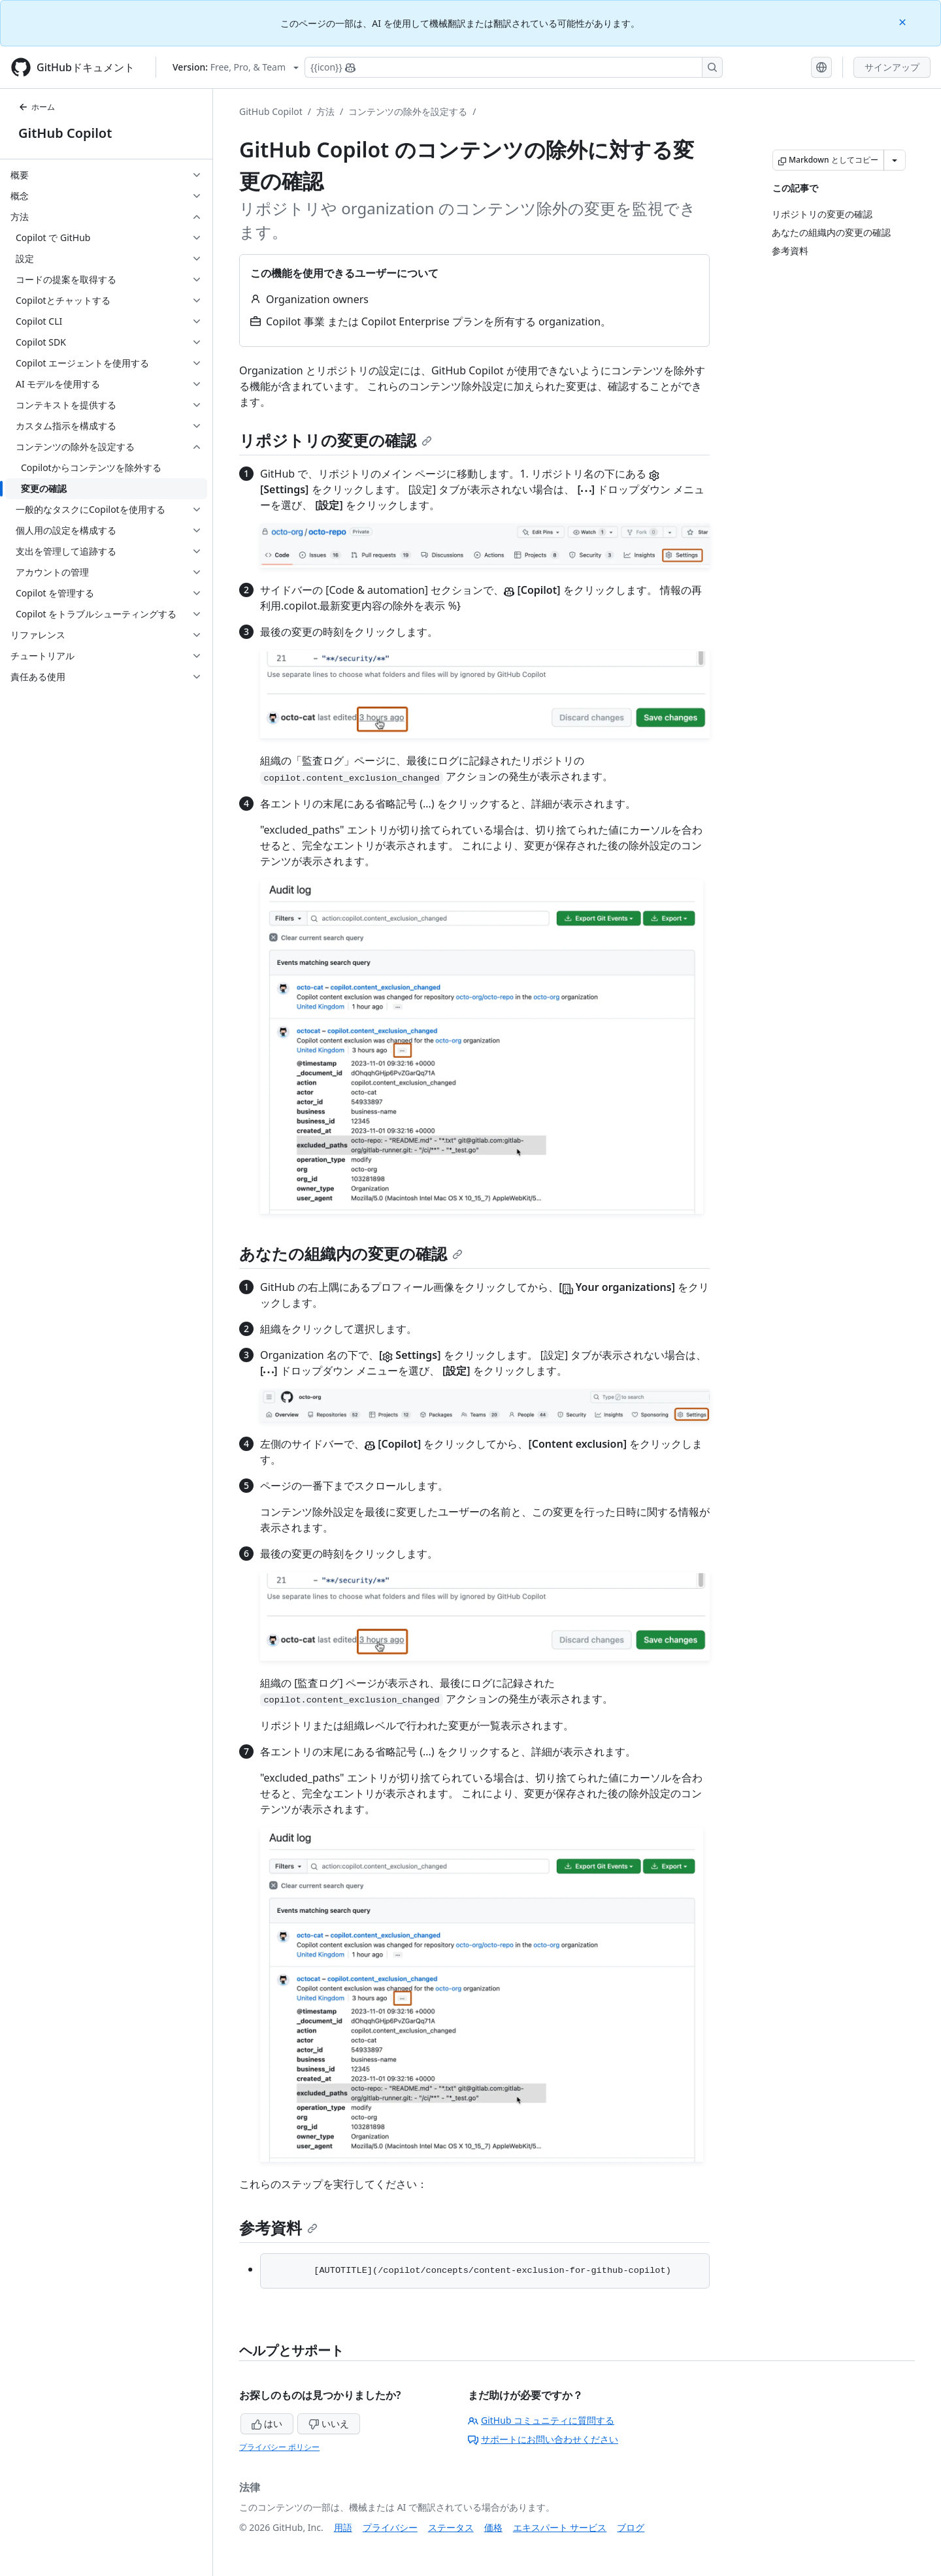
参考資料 (278, 2227)
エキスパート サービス (560, 2527)
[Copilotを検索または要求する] (514, 67)
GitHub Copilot (65, 133)
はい (267, 2423)
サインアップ (892, 67)
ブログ (630, 2527)
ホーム (36, 106)
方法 (325, 111)
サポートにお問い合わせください (543, 2439)
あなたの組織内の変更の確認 (351, 1253)
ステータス (451, 2527)
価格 (493, 2527)
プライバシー (390, 2527)
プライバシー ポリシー (279, 2447)
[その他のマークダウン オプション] (894, 160)
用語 (343, 2527)
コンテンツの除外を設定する (407, 111)
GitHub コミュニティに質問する (541, 2420)
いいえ (328, 2423)
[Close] (903, 21)
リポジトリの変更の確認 (335, 440)
